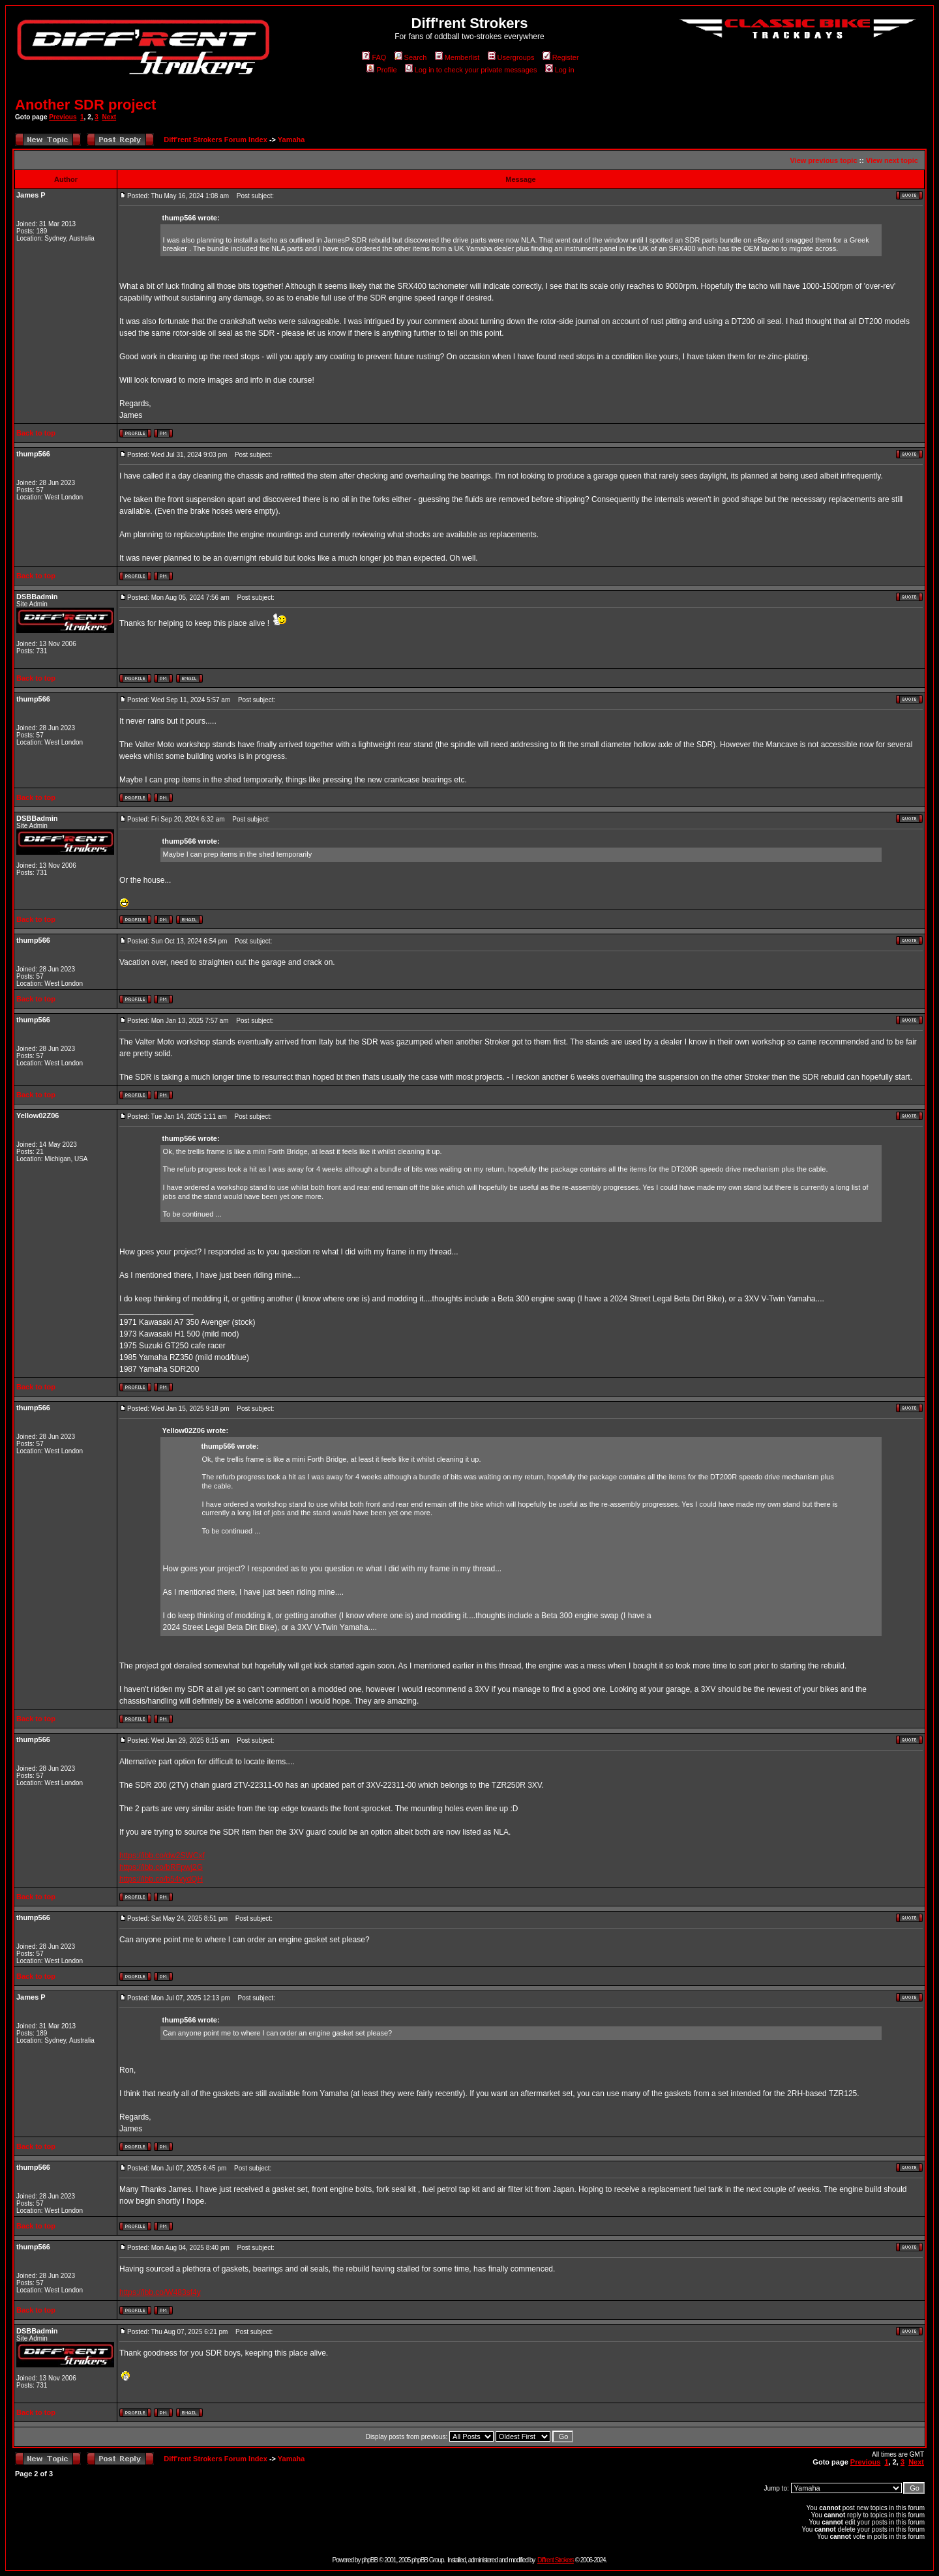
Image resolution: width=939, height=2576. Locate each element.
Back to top (35, 433)
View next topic (892, 160)
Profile (381, 70)
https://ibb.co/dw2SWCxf (162, 1855)
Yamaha (291, 139)
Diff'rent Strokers (555, 2560)
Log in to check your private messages (471, 70)
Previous (62, 117)
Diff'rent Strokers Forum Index (215, 139)
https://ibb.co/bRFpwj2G (161, 1867)
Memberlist (457, 57)
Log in (559, 70)
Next (109, 117)
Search (411, 57)
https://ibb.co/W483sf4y (160, 2292)
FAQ (374, 57)
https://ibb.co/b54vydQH (161, 1879)
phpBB (369, 2560)
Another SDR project (85, 104)
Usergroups (511, 57)
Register (561, 57)
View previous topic (823, 160)
